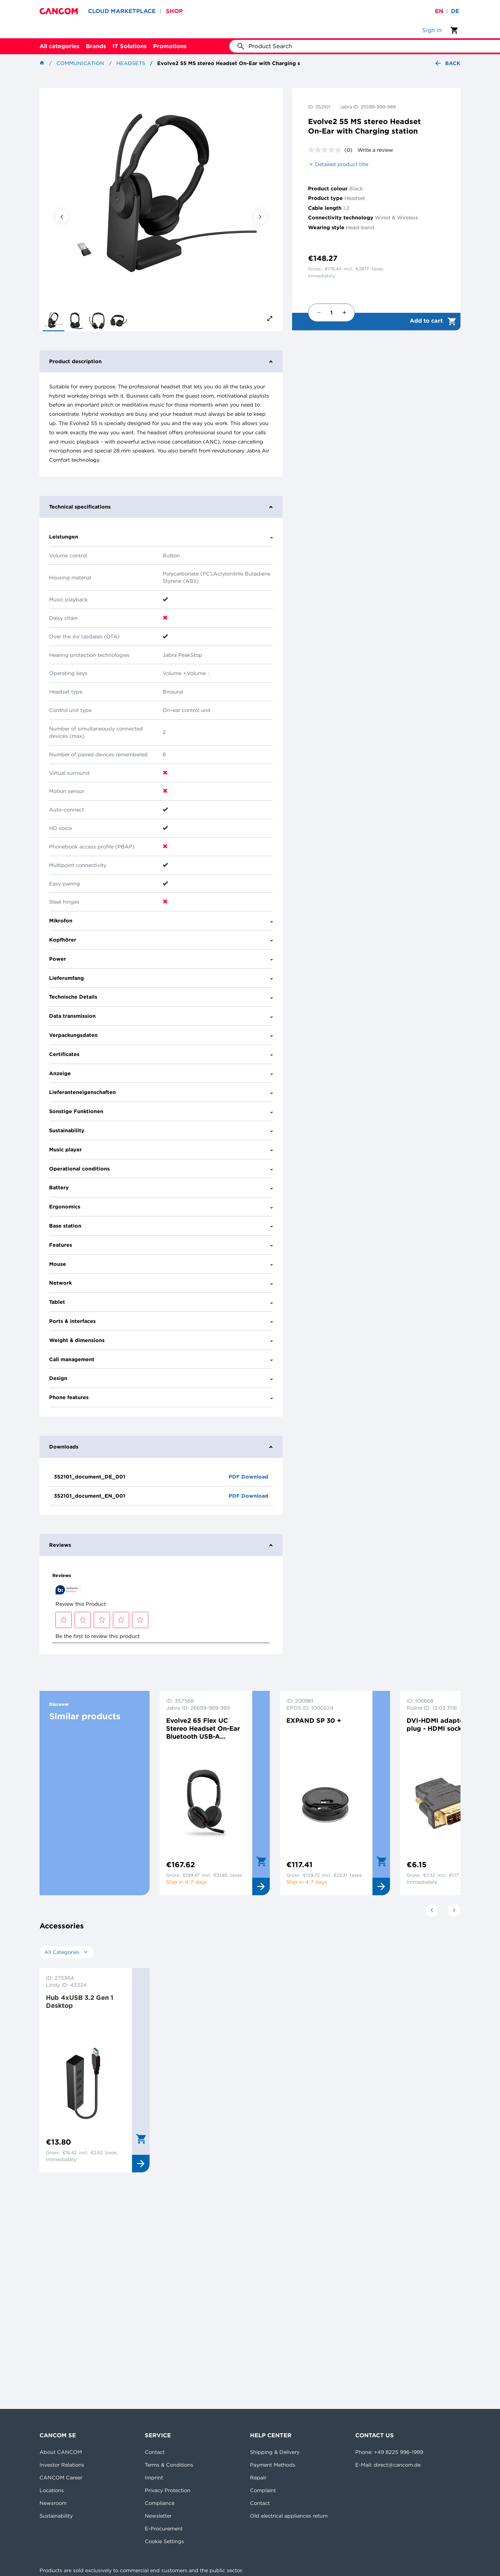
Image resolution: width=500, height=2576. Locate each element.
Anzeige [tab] (161, 1073)
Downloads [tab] (161, 1446)
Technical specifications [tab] (161, 506)
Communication (80, 63)
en (439, 11)
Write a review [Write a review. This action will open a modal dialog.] (375, 150)
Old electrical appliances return (289, 2516)
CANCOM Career (61, 2477)
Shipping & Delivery (274, 2452)
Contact (155, 2452)
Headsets (130, 63)
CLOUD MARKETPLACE (122, 11)
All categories (59, 46)
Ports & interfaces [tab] (161, 1321)
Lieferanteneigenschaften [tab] (161, 1092)
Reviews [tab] (161, 1545)
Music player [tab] (161, 1149)
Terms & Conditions (169, 2465)
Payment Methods (272, 2465)
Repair (258, 2477)
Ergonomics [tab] (161, 1206)
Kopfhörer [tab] (161, 939)
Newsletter (158, 2516)
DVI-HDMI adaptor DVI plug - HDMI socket (443, 1724)
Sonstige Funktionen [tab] (161, 1111)
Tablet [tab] (161, 1302)
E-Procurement (164, 2528)
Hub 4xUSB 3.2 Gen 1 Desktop (79, 2001)
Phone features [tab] (161, 1397)
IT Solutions (130, 46)
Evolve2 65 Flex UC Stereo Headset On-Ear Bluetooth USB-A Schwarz (203, 1728)
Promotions (170, 46)
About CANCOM (61, 2452)
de (455, 11)
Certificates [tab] (161, 1054)
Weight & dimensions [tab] (161, 1340)
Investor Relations (62, 2465)
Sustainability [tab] (161, 1130)
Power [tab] (161, 959)
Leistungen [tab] (161, 536)
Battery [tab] (161, 1187)
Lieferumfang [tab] (161, 978)
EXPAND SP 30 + (313, 1720)
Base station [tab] (161, 1225)
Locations (52, 2490)
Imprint (154, 2477)
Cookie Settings (164, 2541)
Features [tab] (161, 1245)
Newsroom (53, 2503)
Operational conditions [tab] (161, 1168)
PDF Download (248, 1476)
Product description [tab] (161, 361)
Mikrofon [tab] (161, 920)
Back (447, 63)
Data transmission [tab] (161, 1016)
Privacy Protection (167, 2490)
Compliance (159, 2503)
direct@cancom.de (397, 2465)
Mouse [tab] (161, 1264)
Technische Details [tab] (161, 997)
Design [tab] (161, 1378)
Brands (96, 46)
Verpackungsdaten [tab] (161, 1035)
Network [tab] (161, 1283)
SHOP (174, 11)
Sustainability (56, 2516)
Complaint (263, 2490)
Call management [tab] (161, 1359)
